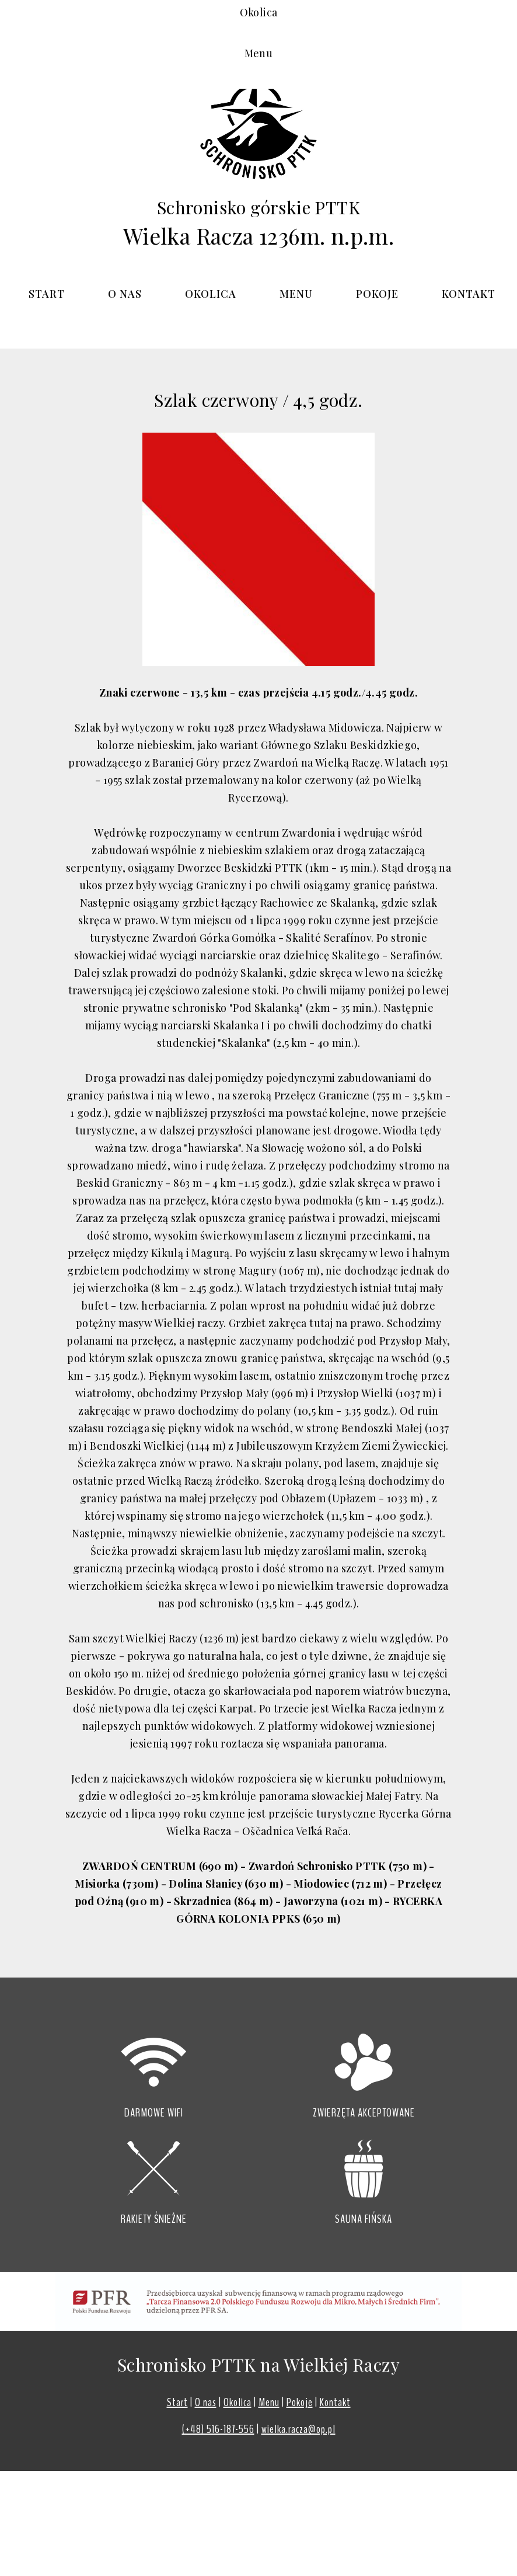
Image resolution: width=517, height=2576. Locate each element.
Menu (296, 294)
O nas (125, 294)
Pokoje (377, 294)
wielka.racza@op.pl (298, 2429)
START (47, 294)
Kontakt (468, 294)
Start (177, 2402)
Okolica (210, 294)
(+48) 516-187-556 (218, 2429)
